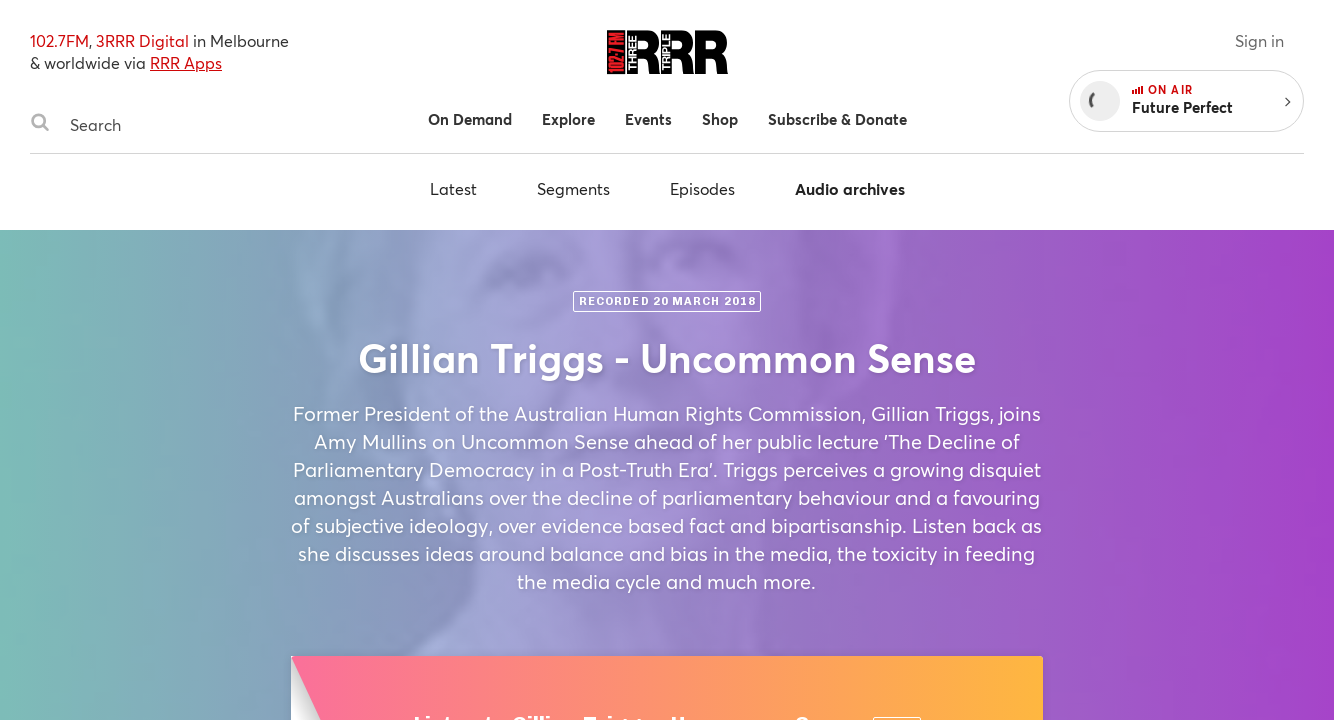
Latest (453, 188)
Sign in (1259, 40)
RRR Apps (186, 62)
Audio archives (850, 188)
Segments (573, 188)
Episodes (702, 188)
